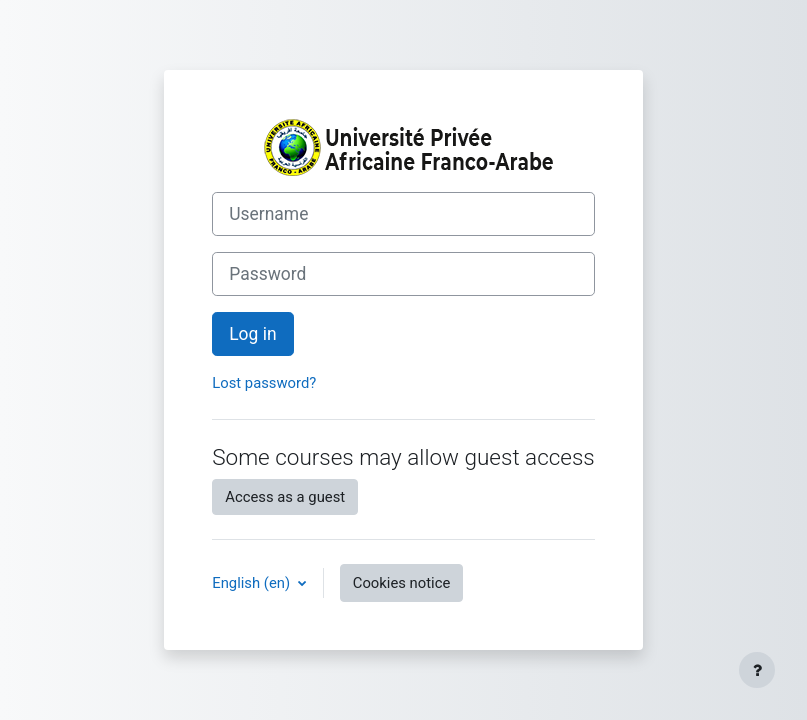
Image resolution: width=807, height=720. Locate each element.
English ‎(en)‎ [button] (253, 583)
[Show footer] (757, 670)
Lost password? (264, 383)
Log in (252, 334)
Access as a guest (285, 497)
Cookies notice (402, 583)
